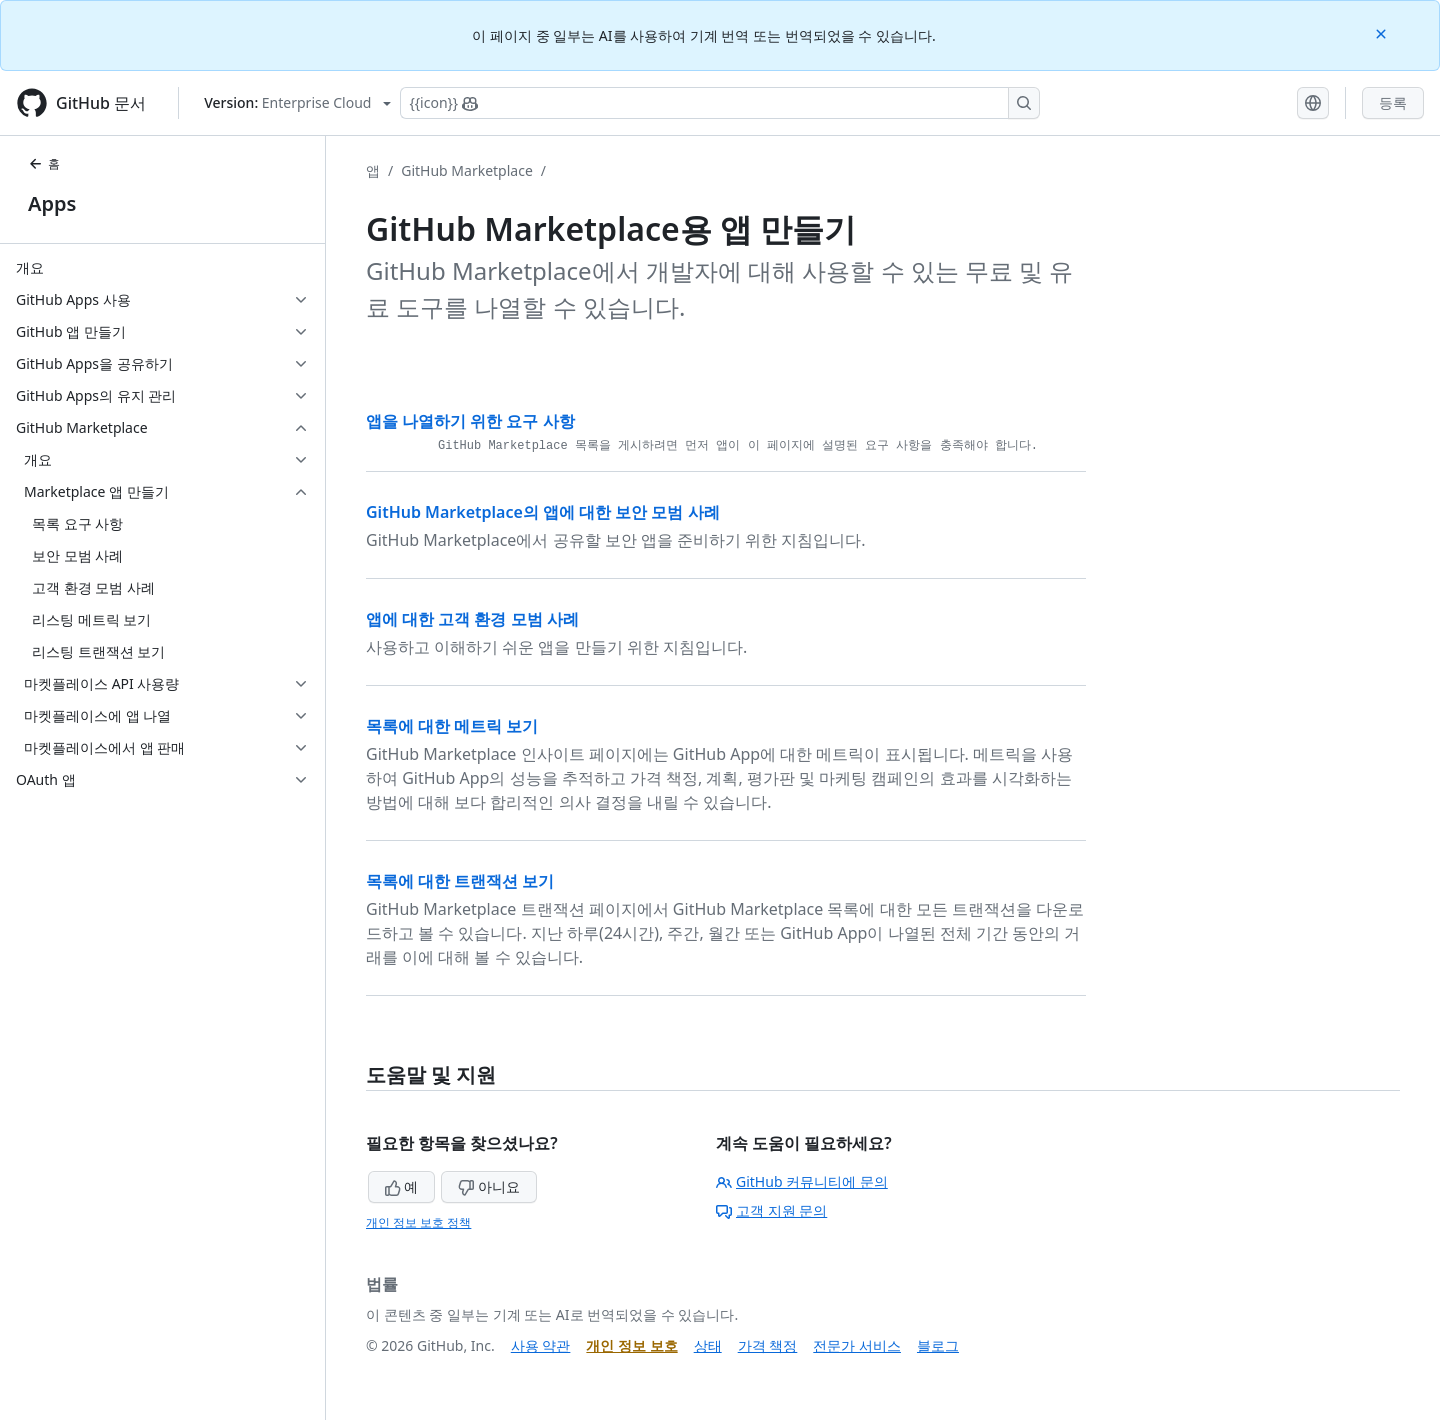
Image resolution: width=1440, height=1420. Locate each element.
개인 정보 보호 (631, 1345)
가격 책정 (768, 1345)
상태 (708, 1345)
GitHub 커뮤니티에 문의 (802, 1181)
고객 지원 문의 (771, 1210)
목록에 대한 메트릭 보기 (452, 726)
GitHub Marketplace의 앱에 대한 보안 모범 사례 (543, 512)
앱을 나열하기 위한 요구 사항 (470, 421)
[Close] (1383, 32)
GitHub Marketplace (467, 170)
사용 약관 (541, 1345)
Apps (52, 203)
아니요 (489, 1186)
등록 (1393, 102)
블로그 (938, 1345)
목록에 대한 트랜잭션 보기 (460, 881)
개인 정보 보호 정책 (418, 1222)
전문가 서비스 (857, 1345)
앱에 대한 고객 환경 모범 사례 (472, 619)
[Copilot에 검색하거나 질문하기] (720, 103)
